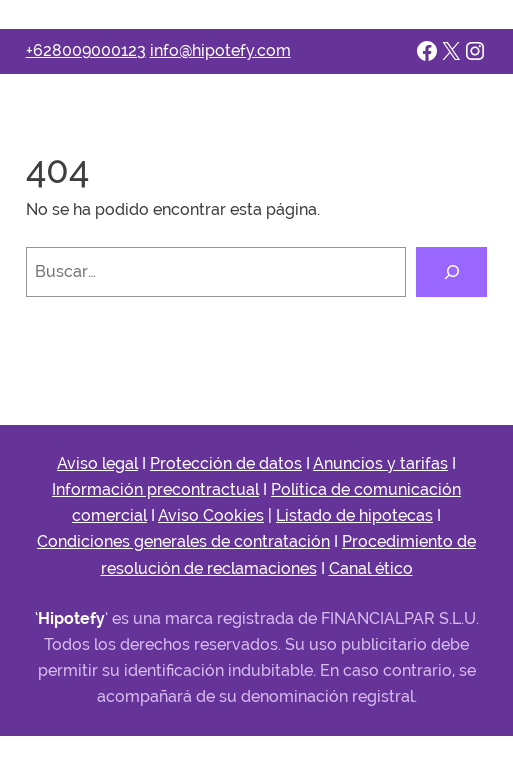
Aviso (79, 463)
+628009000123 (86, 50)
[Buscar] (452, 272)
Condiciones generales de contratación (183, 541)
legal (120, 463)
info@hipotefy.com (220, 50)
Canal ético (371, 568)
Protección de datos (226, 463)
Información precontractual (155, 489)
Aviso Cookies (211, 515)
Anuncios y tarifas (380, 463)
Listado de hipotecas (354, 515)
